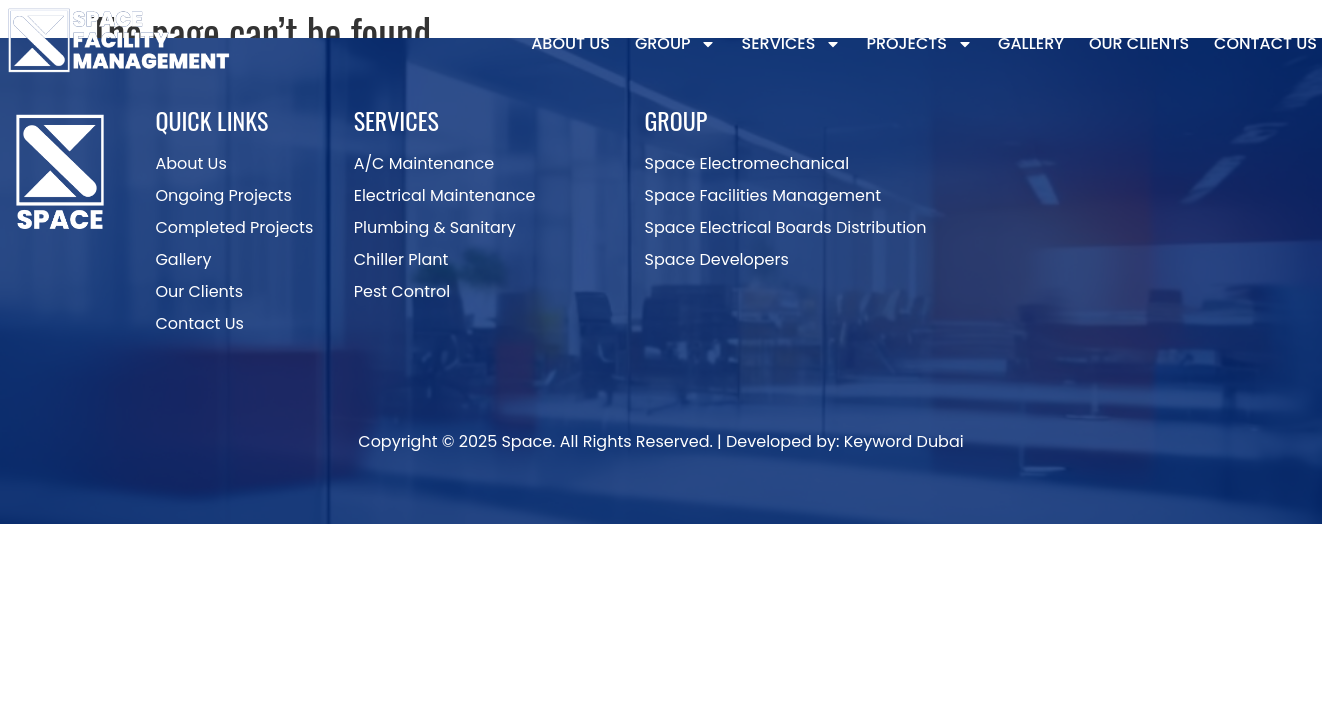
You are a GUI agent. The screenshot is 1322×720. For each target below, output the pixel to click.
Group (676, 44)
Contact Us (1265, 43)
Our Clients (1139, 43)
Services (791, 44)
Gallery (1031, 43)
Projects (919, 44)
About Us (570, 43)
